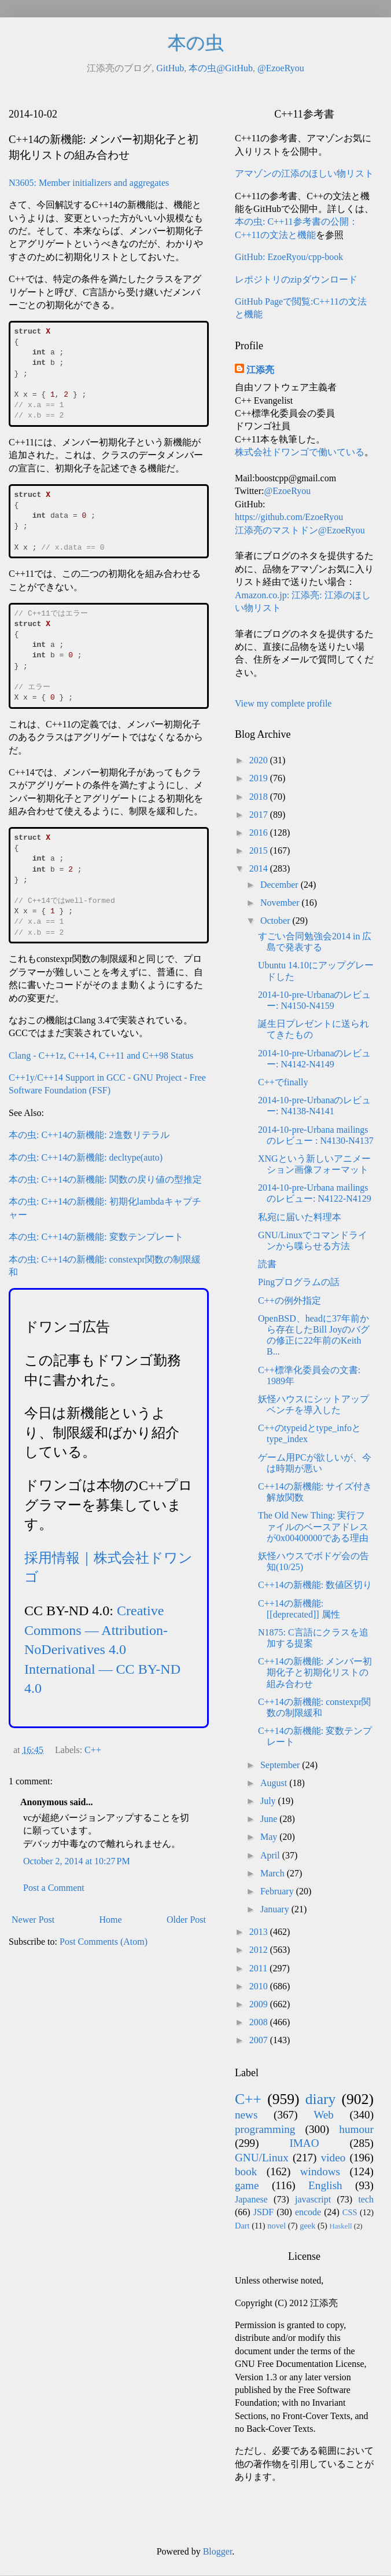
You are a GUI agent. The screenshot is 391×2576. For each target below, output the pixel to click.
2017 (259, 814)
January (276, 1909)
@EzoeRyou (280, 68)
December (280, 885)
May (269, 1837)
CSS (349, 2212)
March (273, 1873)
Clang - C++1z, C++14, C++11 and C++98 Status (101, 1055)
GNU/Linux (262, 2157)
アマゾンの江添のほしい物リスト (304, 173)
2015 (259, 850)
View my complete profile (283, 703)
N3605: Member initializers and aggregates (89, 183)
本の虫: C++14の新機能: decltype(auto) (86, 1157)
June (269, 1819)
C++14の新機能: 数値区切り (315, 1585)
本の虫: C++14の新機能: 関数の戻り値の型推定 (105, 1179)
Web (323, 2115)
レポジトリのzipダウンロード (296, 279)
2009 (259, 2004)
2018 (259, 797)
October (276, 920)
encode (308, 2212)
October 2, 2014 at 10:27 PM (76, 1861)
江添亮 (260, 370)
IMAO (304, 2143)
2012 (259, 1950)
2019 (259, 778)
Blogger (218, 2551)
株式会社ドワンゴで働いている (299, 452)
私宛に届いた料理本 (299, 1217)
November (281, 903)
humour (356, 2129)
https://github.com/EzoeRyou (289, 517)
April (271, 1855)
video (333, 2157)
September (281, 1765)
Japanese (251, 2199)
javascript (313, 2199)
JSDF (263, 2212)
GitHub (170, 68)
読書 (267, 1264)
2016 (259, 832)
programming (265, 2129)
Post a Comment (53, 1888)
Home (110, 1919)
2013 (259, 1932)
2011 (259, 1968)
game (247, 2185)
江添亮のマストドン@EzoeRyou (300, 530)
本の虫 (196, 42)
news (246, 2115)
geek (307, 2225)
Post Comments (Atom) (103, 1941)
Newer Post (33, 1919)
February (278, 1891)
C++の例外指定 (289, 1300)
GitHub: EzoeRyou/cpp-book (289, 257)
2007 (259, 2040)
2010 (259, 1986)
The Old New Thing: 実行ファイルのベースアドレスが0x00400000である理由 (313, 1526)
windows (320, 2171)
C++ (92, 1750)
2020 (259, 760)
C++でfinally (283, 1082)
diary (320, 2099)
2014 (259, 868)
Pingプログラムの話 (299, 1282)
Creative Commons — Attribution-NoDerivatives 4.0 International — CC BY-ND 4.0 (102, 1649)
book (246, 2171)
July (269, 1801)
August (274, 1783)
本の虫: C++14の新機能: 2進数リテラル (89, 1135)
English (325, 2185)
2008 (259, 2022)
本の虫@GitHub (221, 68)
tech (366, 2199)
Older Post (186, 1919)
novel (276, 2225)
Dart (242, 2225)
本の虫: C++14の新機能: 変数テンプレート (96, 1237)
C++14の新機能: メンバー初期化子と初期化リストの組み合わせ (315, 1672)
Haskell (340, 2226)
